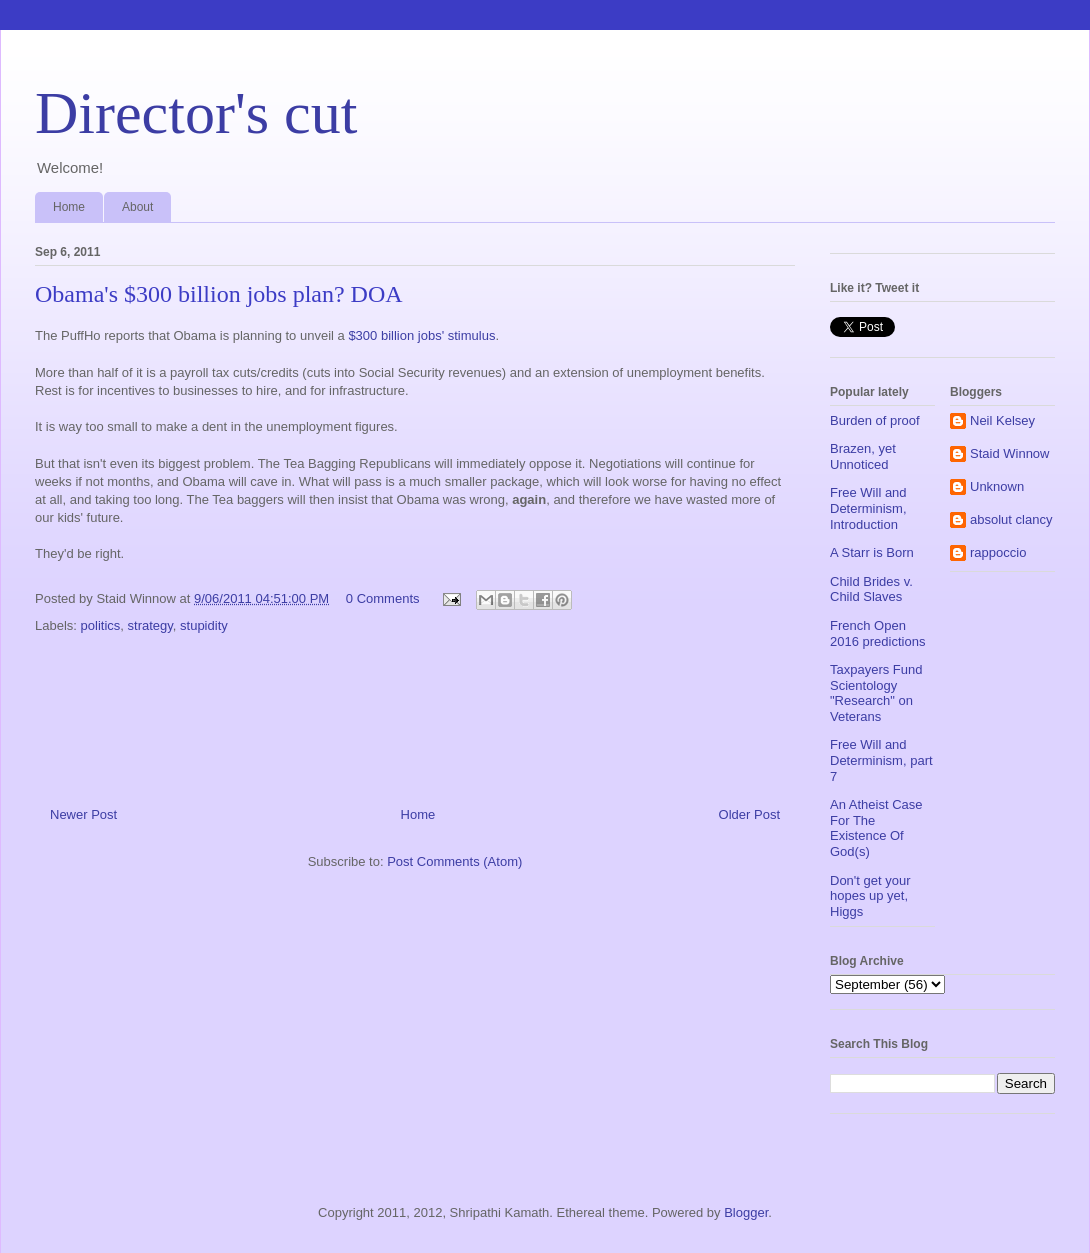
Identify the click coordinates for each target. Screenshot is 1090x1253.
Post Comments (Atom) (454, 861)
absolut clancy (1011, 519)
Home (69, 207)
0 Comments (383, 598)
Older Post (749, 814)
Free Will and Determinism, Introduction (868, 508)
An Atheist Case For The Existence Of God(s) (876, 828)
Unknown (997, 486)
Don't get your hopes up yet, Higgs (870, 896)
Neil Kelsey (1002, 420)
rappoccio (998, 552)
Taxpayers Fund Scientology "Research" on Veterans (876, 693)
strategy (150, 625)
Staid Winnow (1009, 453)
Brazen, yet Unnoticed (863, 456)
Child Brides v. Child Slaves (871, 589)
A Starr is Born (872, 552)
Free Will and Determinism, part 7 (881, 760)
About (137, 207)
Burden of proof (875, 420)
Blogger (746, 1212)
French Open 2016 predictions (877, 633)
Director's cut (196, 113)
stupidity (204, 625)
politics (101, 625)
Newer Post (83, 814)
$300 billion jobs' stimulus (421, 335)
